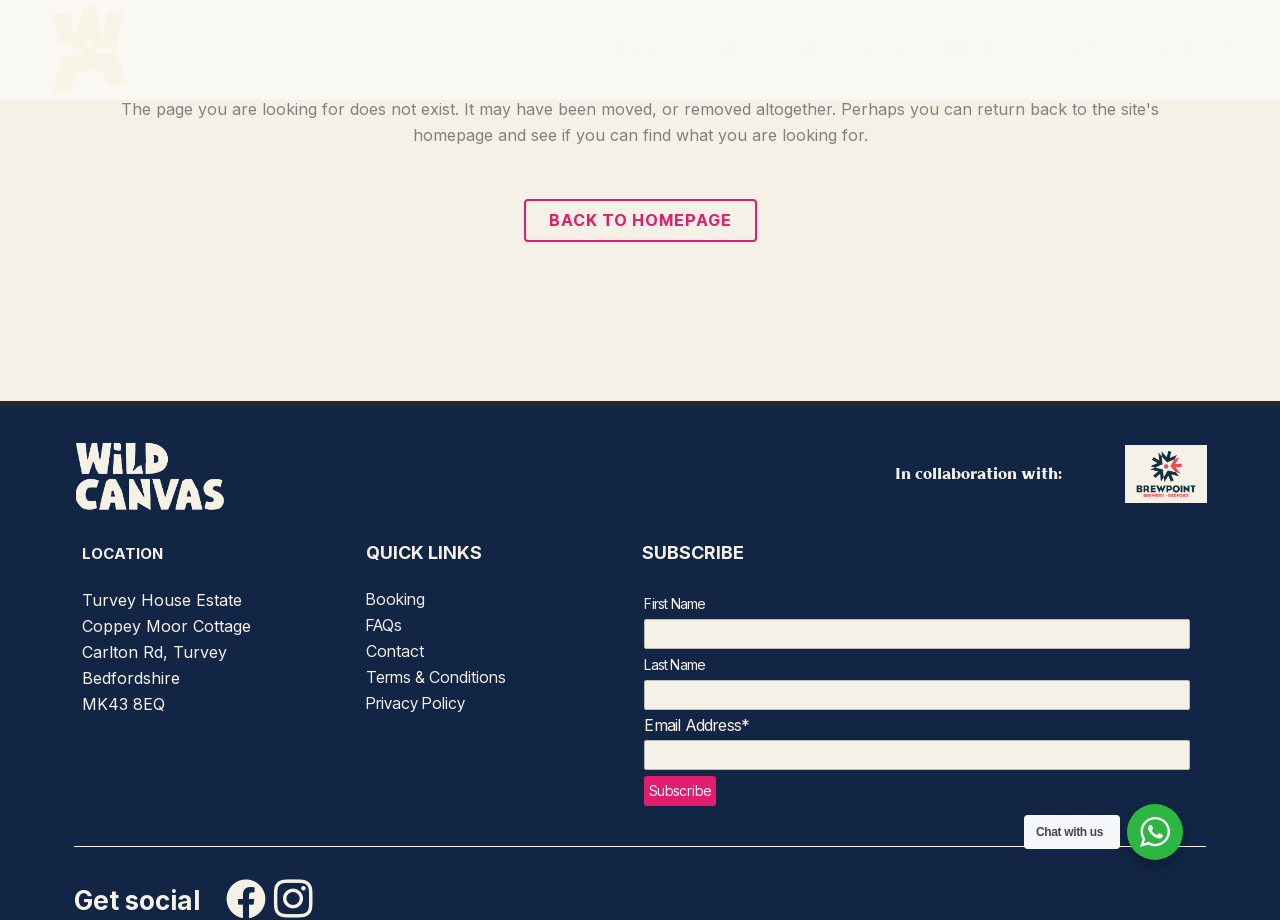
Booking (395, 599)
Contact (395, 651)
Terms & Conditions (436, 677)
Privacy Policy (415, 703)
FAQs (384, 625)
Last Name (674, 664)
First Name (674, 603)
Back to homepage (640, 220)
